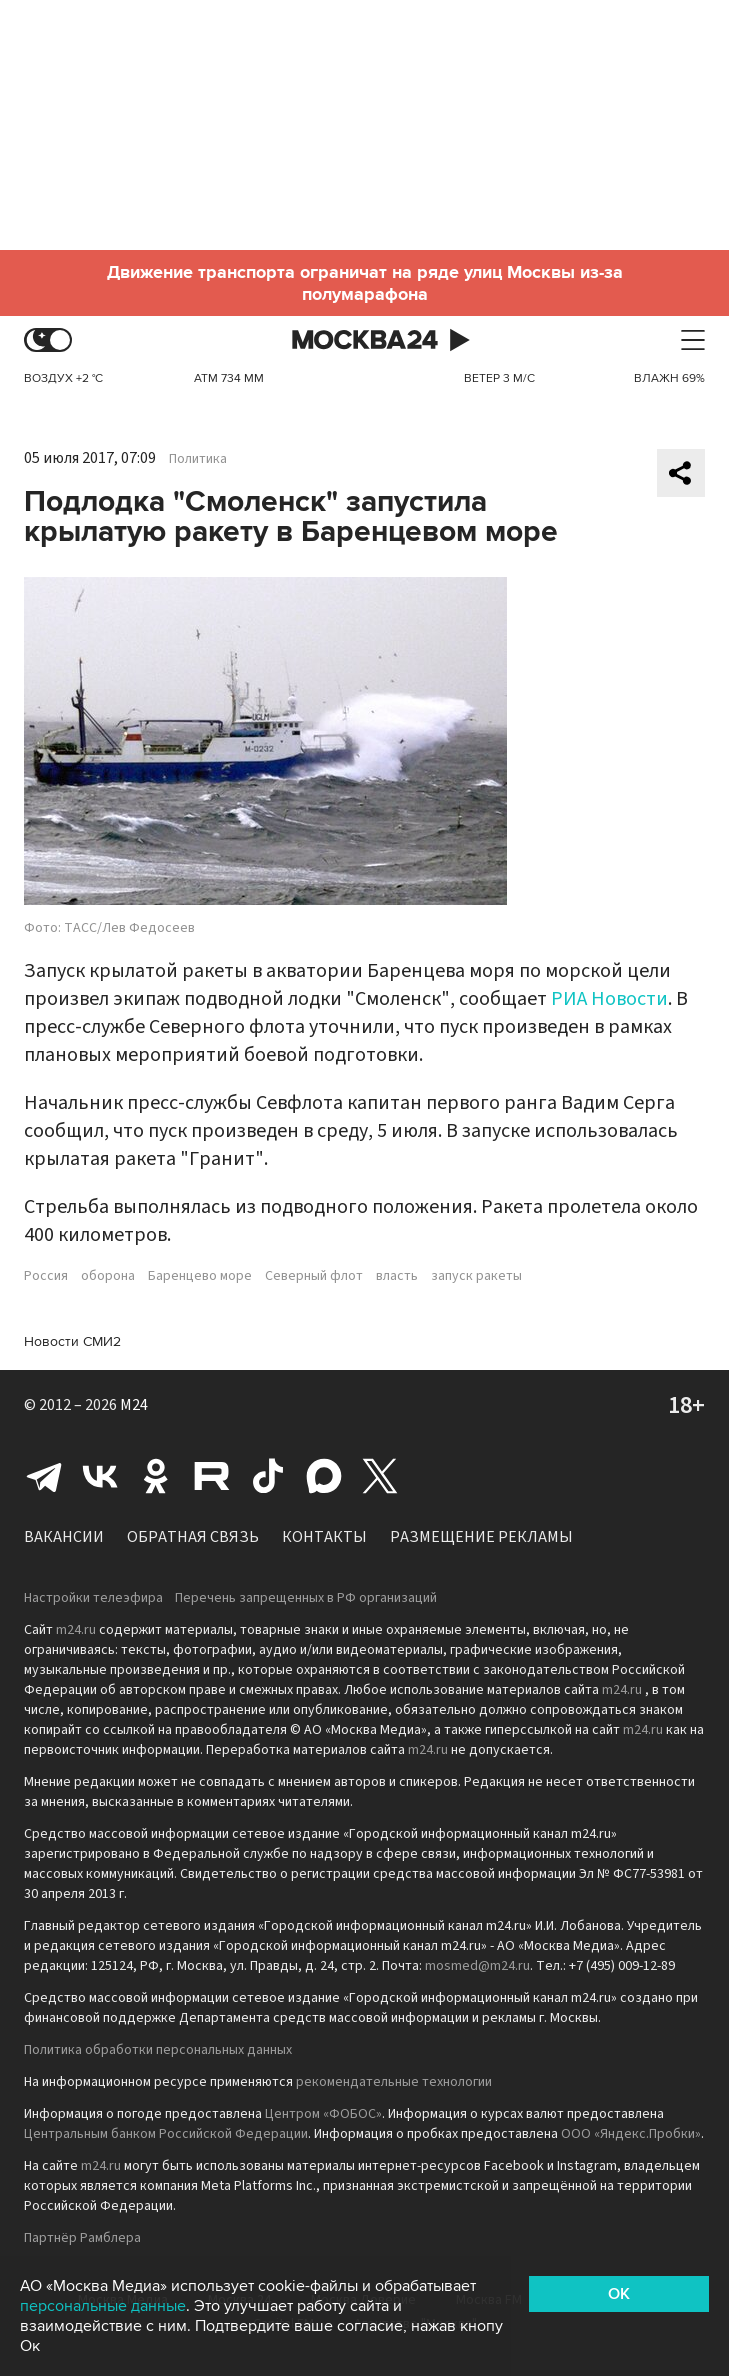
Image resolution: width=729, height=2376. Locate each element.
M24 (134, 1405)
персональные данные (103, 2306)
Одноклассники (156, 1476)
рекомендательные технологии (394, 2082)
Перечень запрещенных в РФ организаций (306, 1598)
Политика (198, 459)
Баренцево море (200, 1276)
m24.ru (76, 1630)
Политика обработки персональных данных (158, 2050)
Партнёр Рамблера (82, 2238)
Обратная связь (193, 1537)
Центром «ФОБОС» (323, 2114)
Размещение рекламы (481, 1537)
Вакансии (64, 1537)
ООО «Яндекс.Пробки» (631, 2134)
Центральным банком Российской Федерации (166, 2134)
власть (397, 1276)
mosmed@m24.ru (477, 1966)
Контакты (324, 1537)
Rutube (212, 1476)
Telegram (44, 1476)
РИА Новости (609, 999)
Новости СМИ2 (72, 1341)
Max (324, 1476)
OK (619, 2294)
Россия (46, 1276)
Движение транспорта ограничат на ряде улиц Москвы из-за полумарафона (365, 283)
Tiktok (268, 1476)
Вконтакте (100, 1476)
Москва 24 (365, 340)
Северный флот (314, 1276)
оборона (108, 1276)
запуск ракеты (476, 1276)
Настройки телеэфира (93, 1598)
